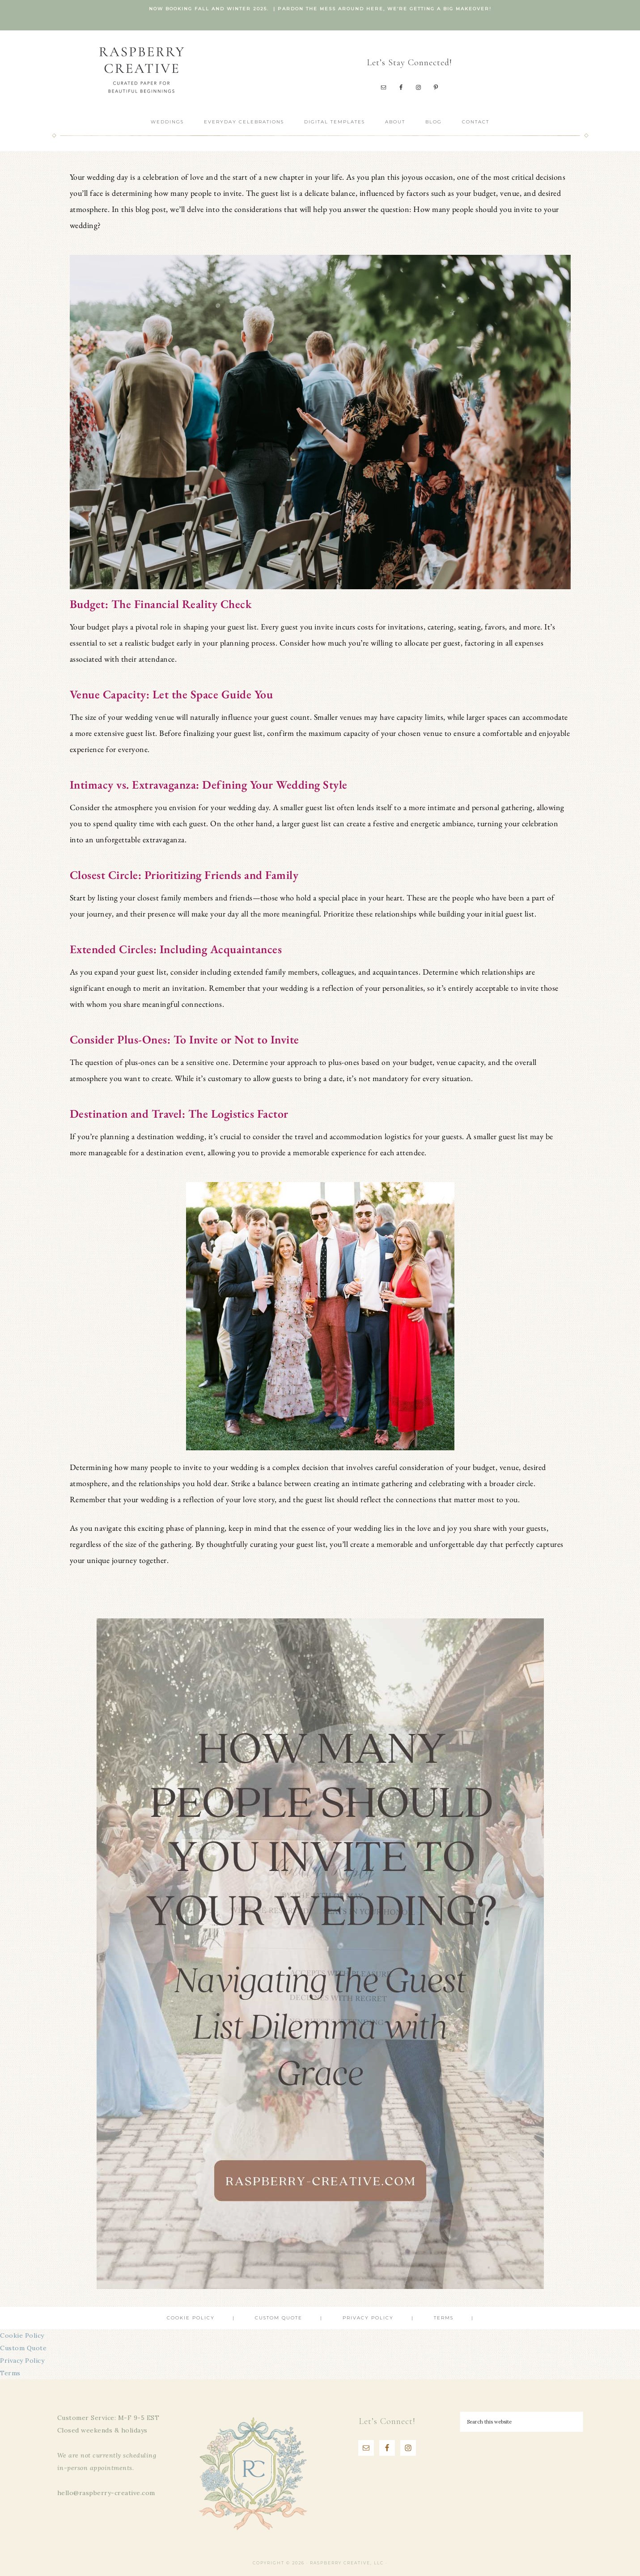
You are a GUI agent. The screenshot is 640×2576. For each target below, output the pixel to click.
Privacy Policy (22, 2360)
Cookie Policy (22, 2335)
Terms (10, 2373)
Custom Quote (23, 2348)
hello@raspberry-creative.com (106, 2493)
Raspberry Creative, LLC (141, 69)
